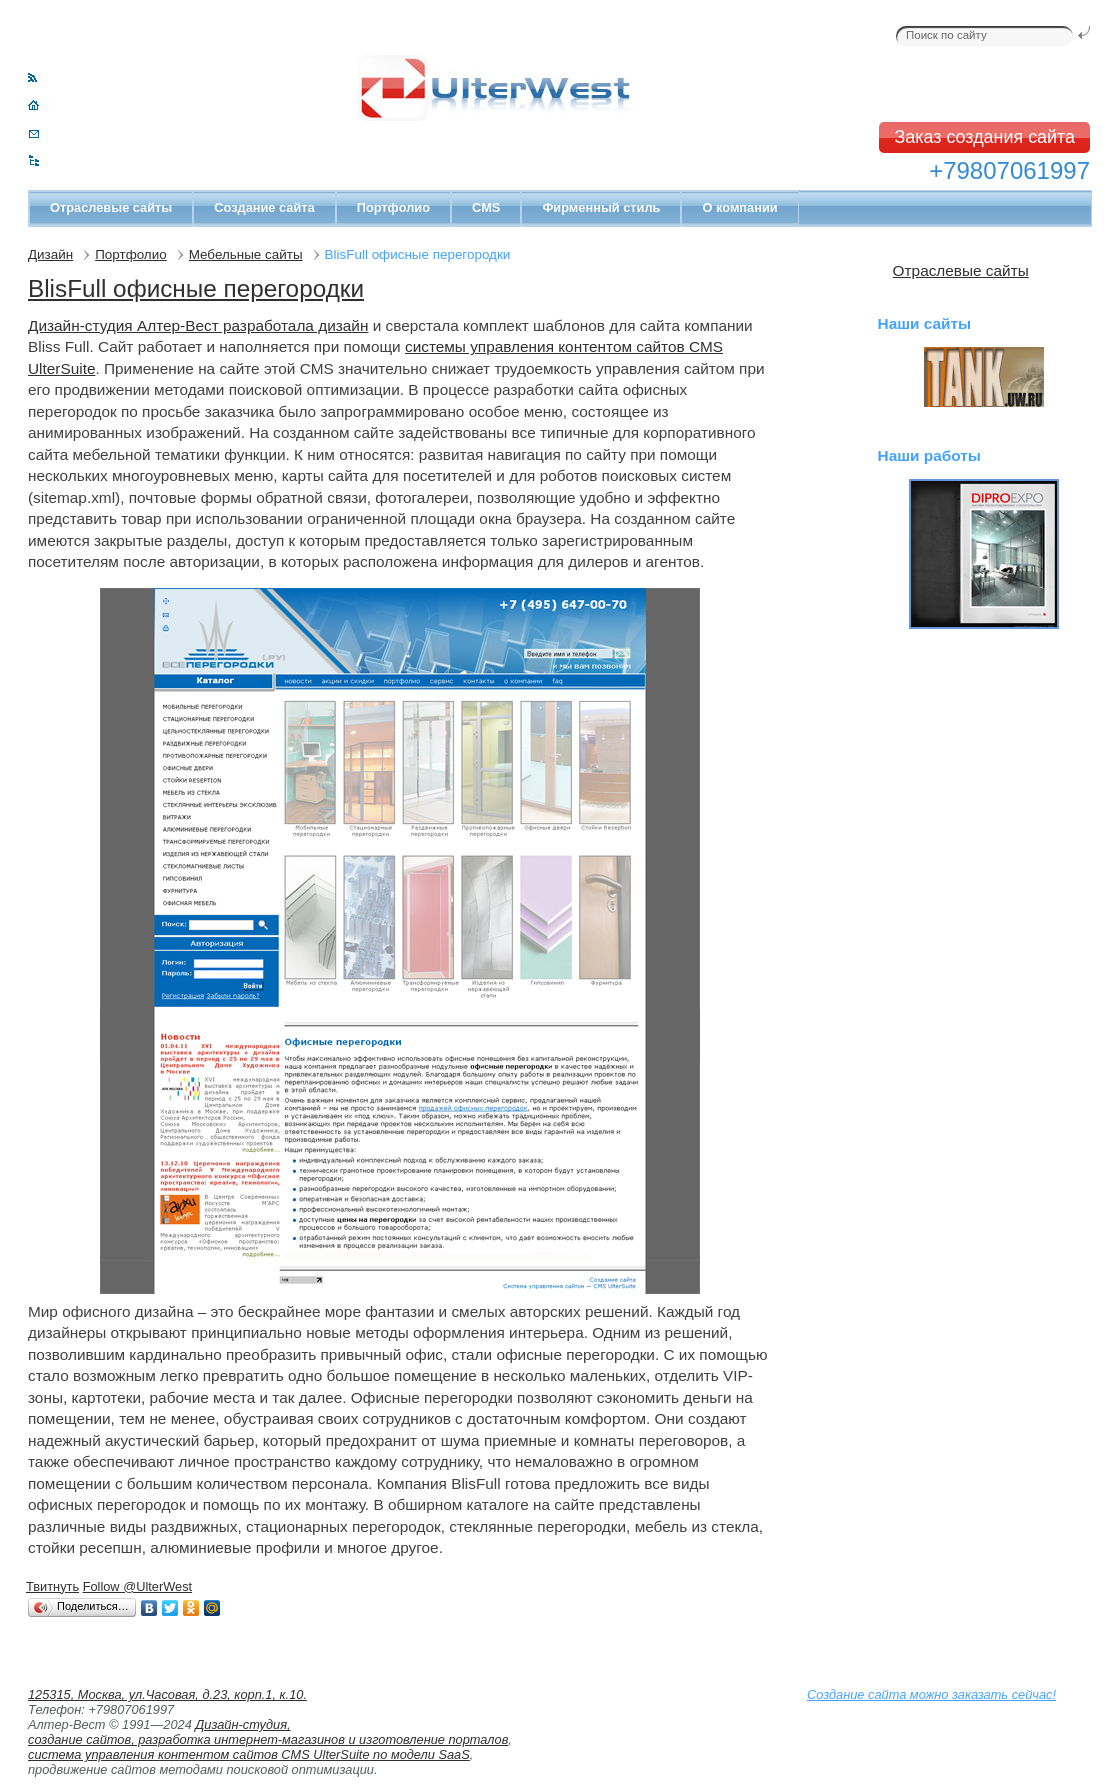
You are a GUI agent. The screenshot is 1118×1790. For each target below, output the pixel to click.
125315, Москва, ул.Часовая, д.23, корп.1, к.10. (167, 1694)
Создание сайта (264, 207)
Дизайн (50, 254)
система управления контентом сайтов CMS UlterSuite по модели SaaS (249, 1754)
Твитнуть (52, 1586)
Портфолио (393, 207)
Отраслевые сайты (111, 207)
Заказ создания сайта (984, 137)
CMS (486, 207)
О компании (739, 207)
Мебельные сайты (246, 254)
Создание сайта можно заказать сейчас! (931, 1694)
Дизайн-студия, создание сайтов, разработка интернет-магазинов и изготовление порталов (268, 1732)
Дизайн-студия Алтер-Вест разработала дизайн (198, 325)
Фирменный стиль (601, 207)
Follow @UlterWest (137, 1586)
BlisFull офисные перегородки (196, 288)
